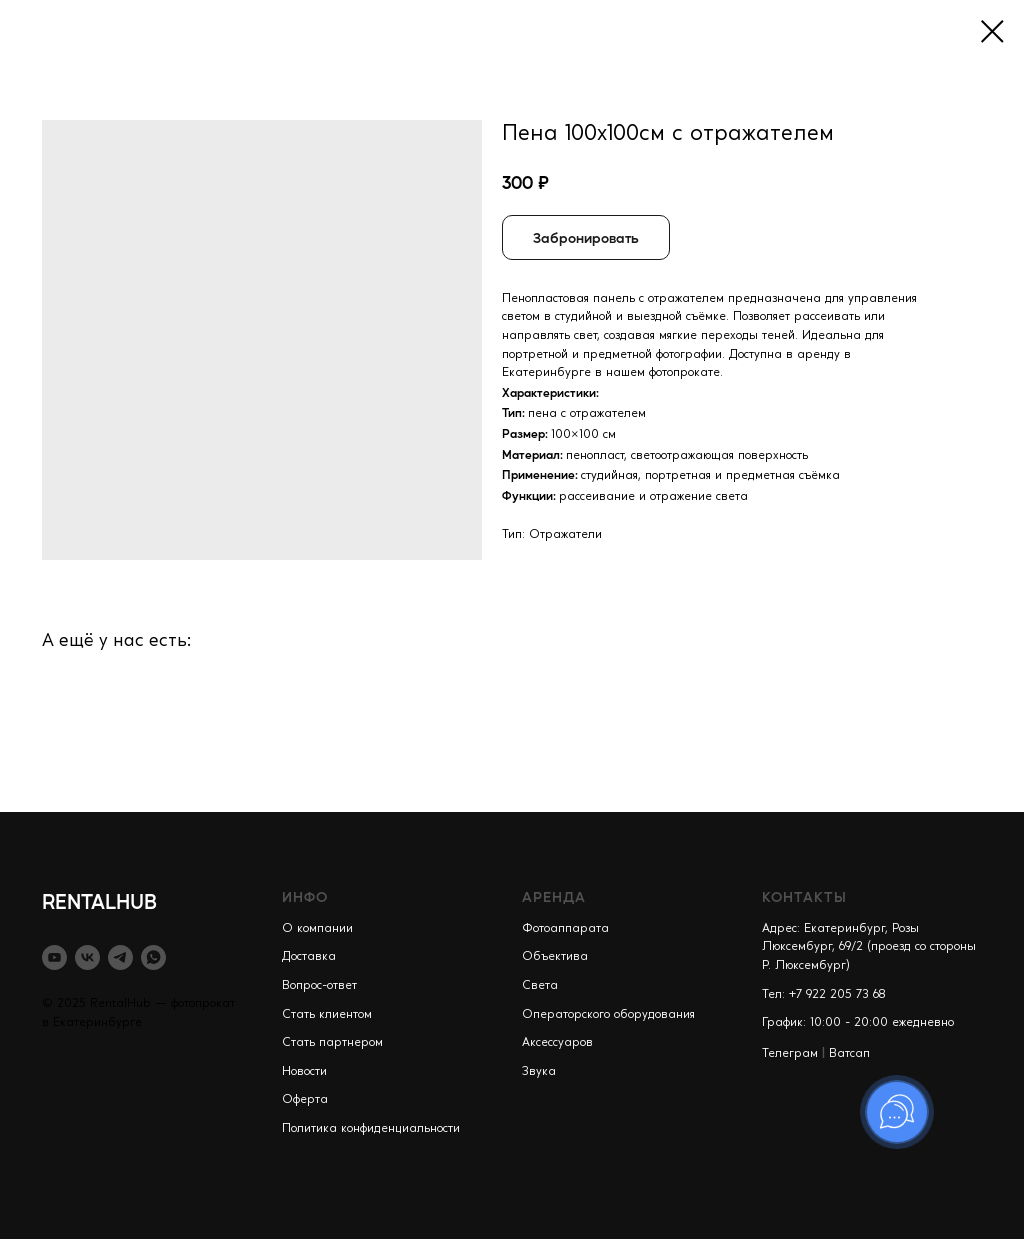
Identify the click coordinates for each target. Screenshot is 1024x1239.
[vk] (87, 957)
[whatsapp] (153, 957)
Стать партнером (332, 1043)
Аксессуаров (557, 1043)
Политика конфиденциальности (371, 1129)
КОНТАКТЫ (804, 896)
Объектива (555, 957)
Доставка (309, 957)
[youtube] (54, 957)
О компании (317, 929)
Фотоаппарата (565, 929)
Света (540, 986)
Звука (539, 1072)
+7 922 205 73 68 (837, 995)
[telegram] (120, 957)
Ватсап (849, 1054)
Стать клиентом (327, 1015)
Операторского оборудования (608, 1015)
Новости (304, 1072)
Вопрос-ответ (319, 986)
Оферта (305, 1100)
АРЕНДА (554, 896)
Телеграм (790, 1054)
